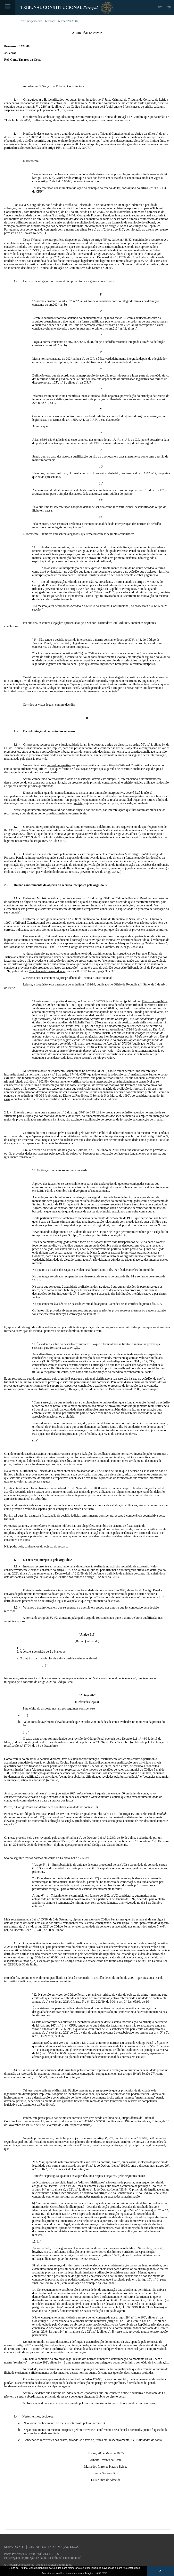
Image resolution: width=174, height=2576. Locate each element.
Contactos (37, 2546)
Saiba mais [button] (101, 2572)
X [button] (160, 2570)
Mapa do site (14, 2546)
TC (22, 21)
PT (160, 7)
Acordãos (50, 21)
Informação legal (64, 2546)
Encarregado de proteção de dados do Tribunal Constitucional (42, 2557)
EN (169, 7)
